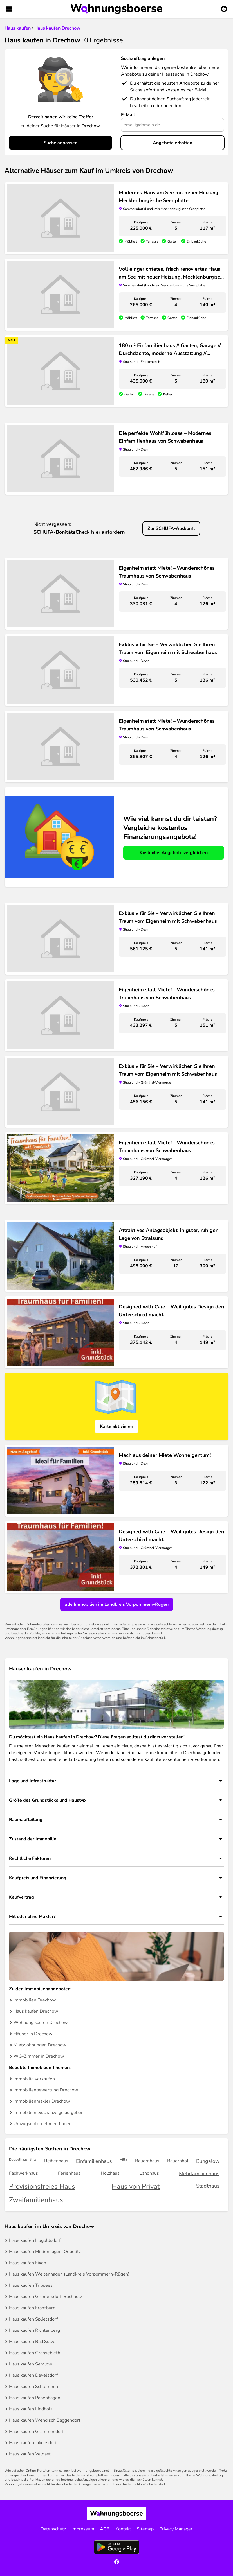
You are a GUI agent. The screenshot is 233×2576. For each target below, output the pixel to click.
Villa (123, 2159)
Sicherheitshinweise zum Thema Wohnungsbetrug (185, 1629)
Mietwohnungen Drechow (40, 2045)
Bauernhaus (147, 2161)
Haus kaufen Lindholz (30, 2409)
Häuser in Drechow (33, 2034)
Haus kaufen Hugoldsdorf (35, 2240)
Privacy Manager (175, 2529)
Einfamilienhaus (94, 2161)
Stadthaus (207, 2186)
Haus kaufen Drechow (36, 2011)
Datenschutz (53, 2529)
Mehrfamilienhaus (199, 2173)
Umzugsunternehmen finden (42, 2124)
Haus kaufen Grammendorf (36, 2431)
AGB (105, 2529)
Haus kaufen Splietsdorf (33, 2319)
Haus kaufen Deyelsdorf (33, 2375)
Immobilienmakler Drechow (42, 2101)
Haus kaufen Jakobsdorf (33, 2443)
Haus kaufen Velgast (30, 2454)
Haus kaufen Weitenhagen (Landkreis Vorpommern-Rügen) (69, 2274)
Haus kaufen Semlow (30, 2364)
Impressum (82, 2529)
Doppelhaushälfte (22, 2159)
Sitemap (145, 2529)
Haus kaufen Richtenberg (34, 2330)
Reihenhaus (56, 2161)
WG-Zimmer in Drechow (39, 2056)
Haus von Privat (136, 2186)
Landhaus (149, 2173)
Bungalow (207, 2161)
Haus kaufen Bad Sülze (32, 2341)
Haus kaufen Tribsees (31, 2285)
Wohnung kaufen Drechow (41, 2022)
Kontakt (123, 2529)
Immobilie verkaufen (34, 2079)
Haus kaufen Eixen (27, 2263)
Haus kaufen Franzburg (32, 2308)
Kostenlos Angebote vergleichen (174, 853)
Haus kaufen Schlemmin (33, 2386)
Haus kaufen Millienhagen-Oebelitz (45, 2252)
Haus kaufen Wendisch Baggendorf (44, 2420)
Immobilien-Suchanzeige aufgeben (49, 2112)
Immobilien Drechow (35, 2000)
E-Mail (128, 115)
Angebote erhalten (172, 143)
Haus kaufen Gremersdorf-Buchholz (45, 2297)
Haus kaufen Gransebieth (34, 2353)
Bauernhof (177, 2161)
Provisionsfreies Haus (42, 2186)
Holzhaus (110, 2173)
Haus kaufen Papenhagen (34, 2398)
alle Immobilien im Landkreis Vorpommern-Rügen (117, 1604)
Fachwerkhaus (23, 2173)
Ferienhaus (69, 2173)
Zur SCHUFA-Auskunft (171, 528)
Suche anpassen (60, 143)
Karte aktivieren (116, 1426)
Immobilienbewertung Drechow (46, 2090)
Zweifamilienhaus (36, 2200)
